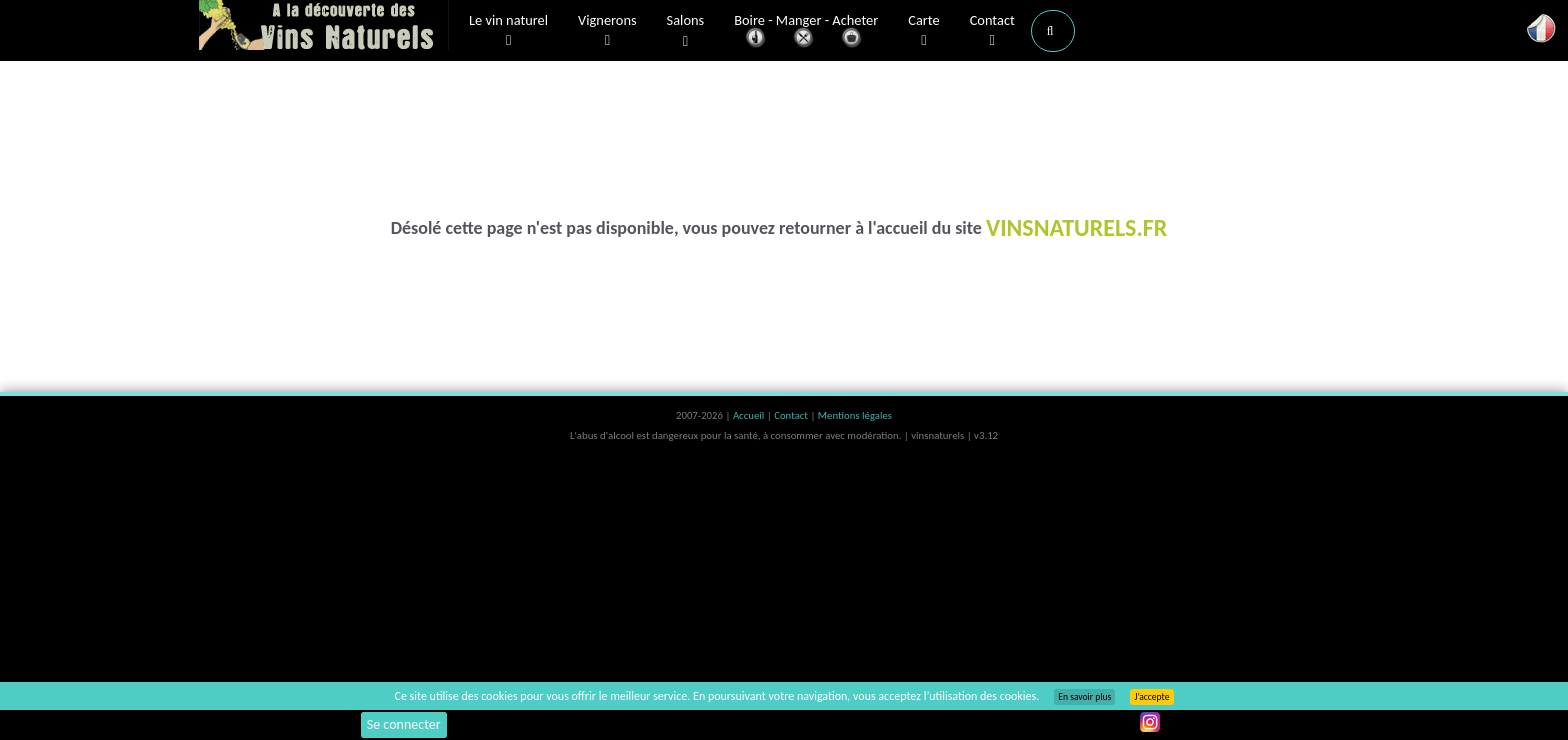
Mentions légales (855, 415)
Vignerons (607, 31)
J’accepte (1151, 697)
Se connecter (404, 724)
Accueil (750, 415)
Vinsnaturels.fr (324, 27)
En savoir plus (1084, 697)
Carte (923, 31)
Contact (992, 31)
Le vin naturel (508, 31)
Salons (686, 31)
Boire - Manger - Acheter (806, 32)
